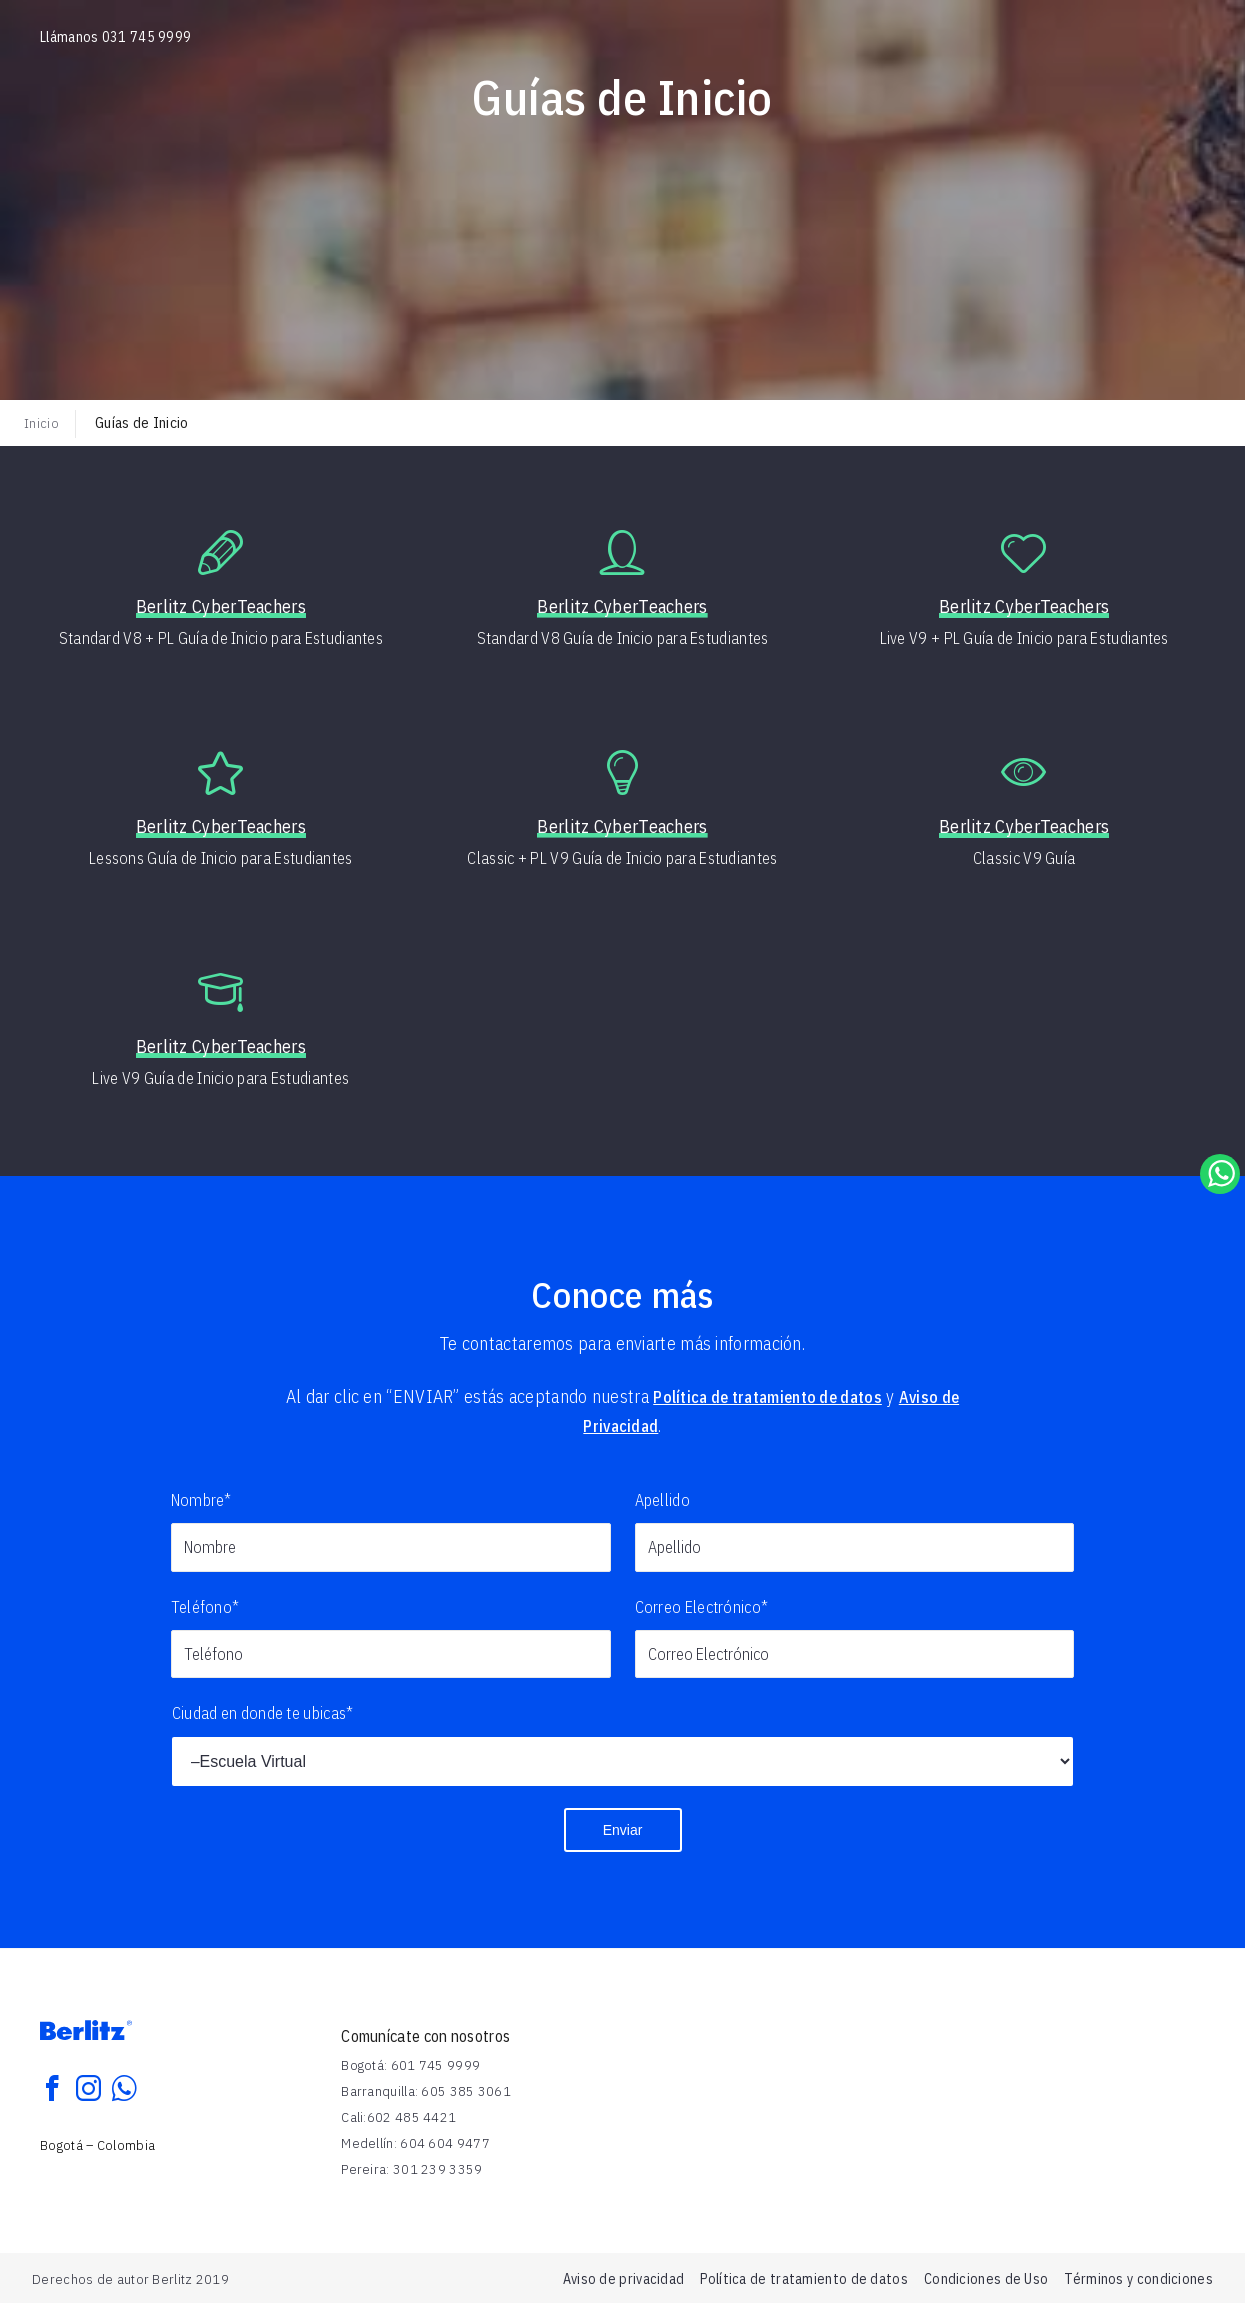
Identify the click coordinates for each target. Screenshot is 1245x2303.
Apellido (662, 1499)
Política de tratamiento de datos (776, 1396)
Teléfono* (205, 1606)
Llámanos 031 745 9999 (115, 37)
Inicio (41, 422)
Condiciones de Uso (986, 2278)
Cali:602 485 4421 (398, 2116)
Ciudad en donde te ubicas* (263, 1713)
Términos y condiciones (1138, 2278)
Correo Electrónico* (702, 1606)
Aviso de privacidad (624, 2278)
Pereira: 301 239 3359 (411, 2168)
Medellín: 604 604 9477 (415, 2142)
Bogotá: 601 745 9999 (410, 2064)
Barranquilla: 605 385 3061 (426, 2090)
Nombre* (201, 1499)
